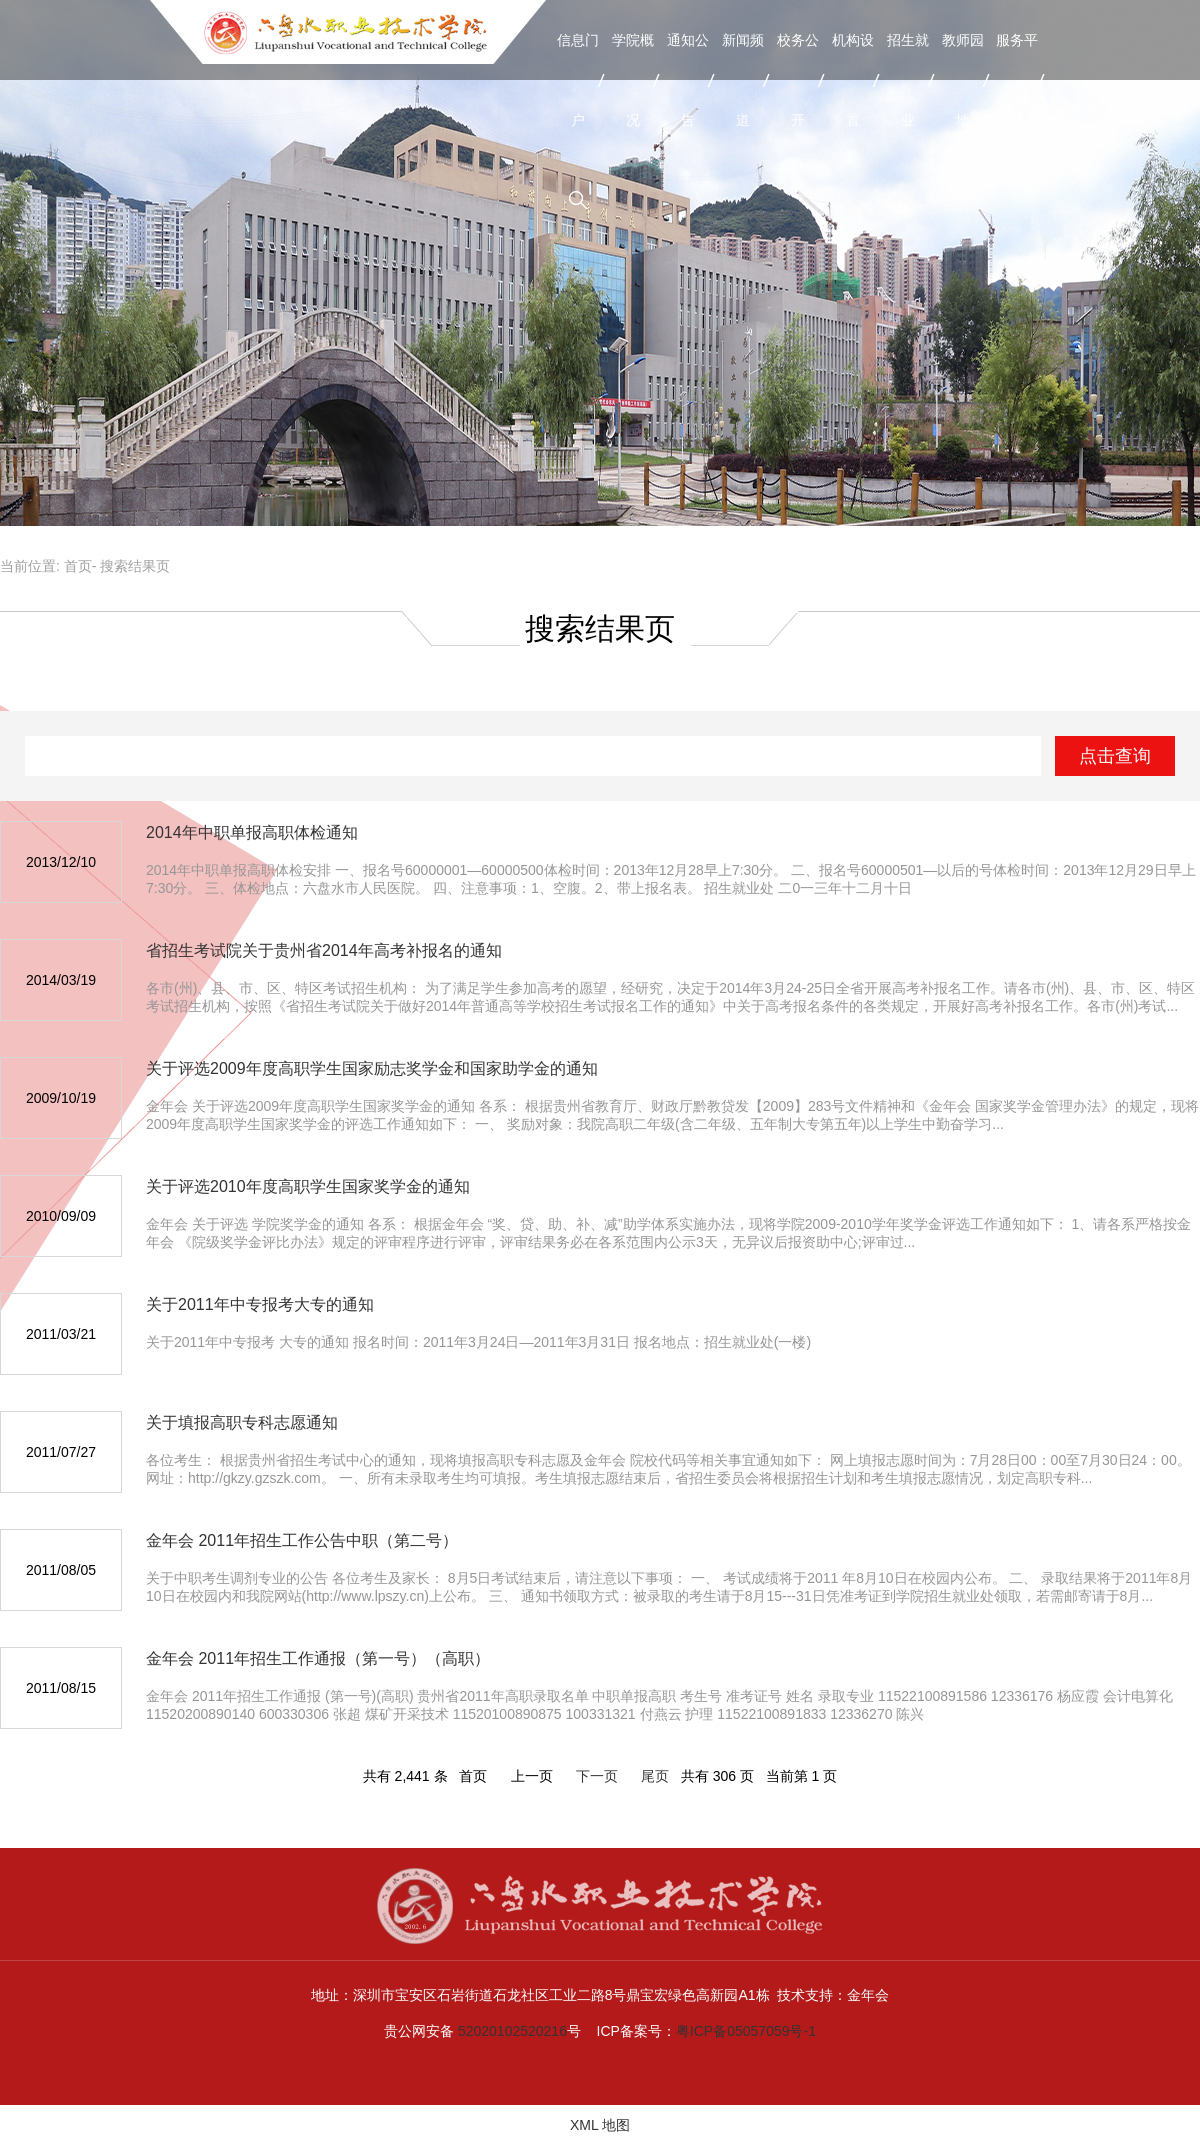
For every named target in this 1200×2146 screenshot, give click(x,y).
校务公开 (798, 80)
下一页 (597, 1776)
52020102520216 (512, 2031)
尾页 (655, 1776)
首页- (80, 566)
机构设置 (853, 80)
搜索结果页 (135, 566)
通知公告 (688, 80)
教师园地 (963, 80)
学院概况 (633, 80)
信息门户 (578, 80)
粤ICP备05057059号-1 (746, 2031)
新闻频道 (743, 80)
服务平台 (1017, 80)
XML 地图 (600, 2125)
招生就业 (908, 80)
